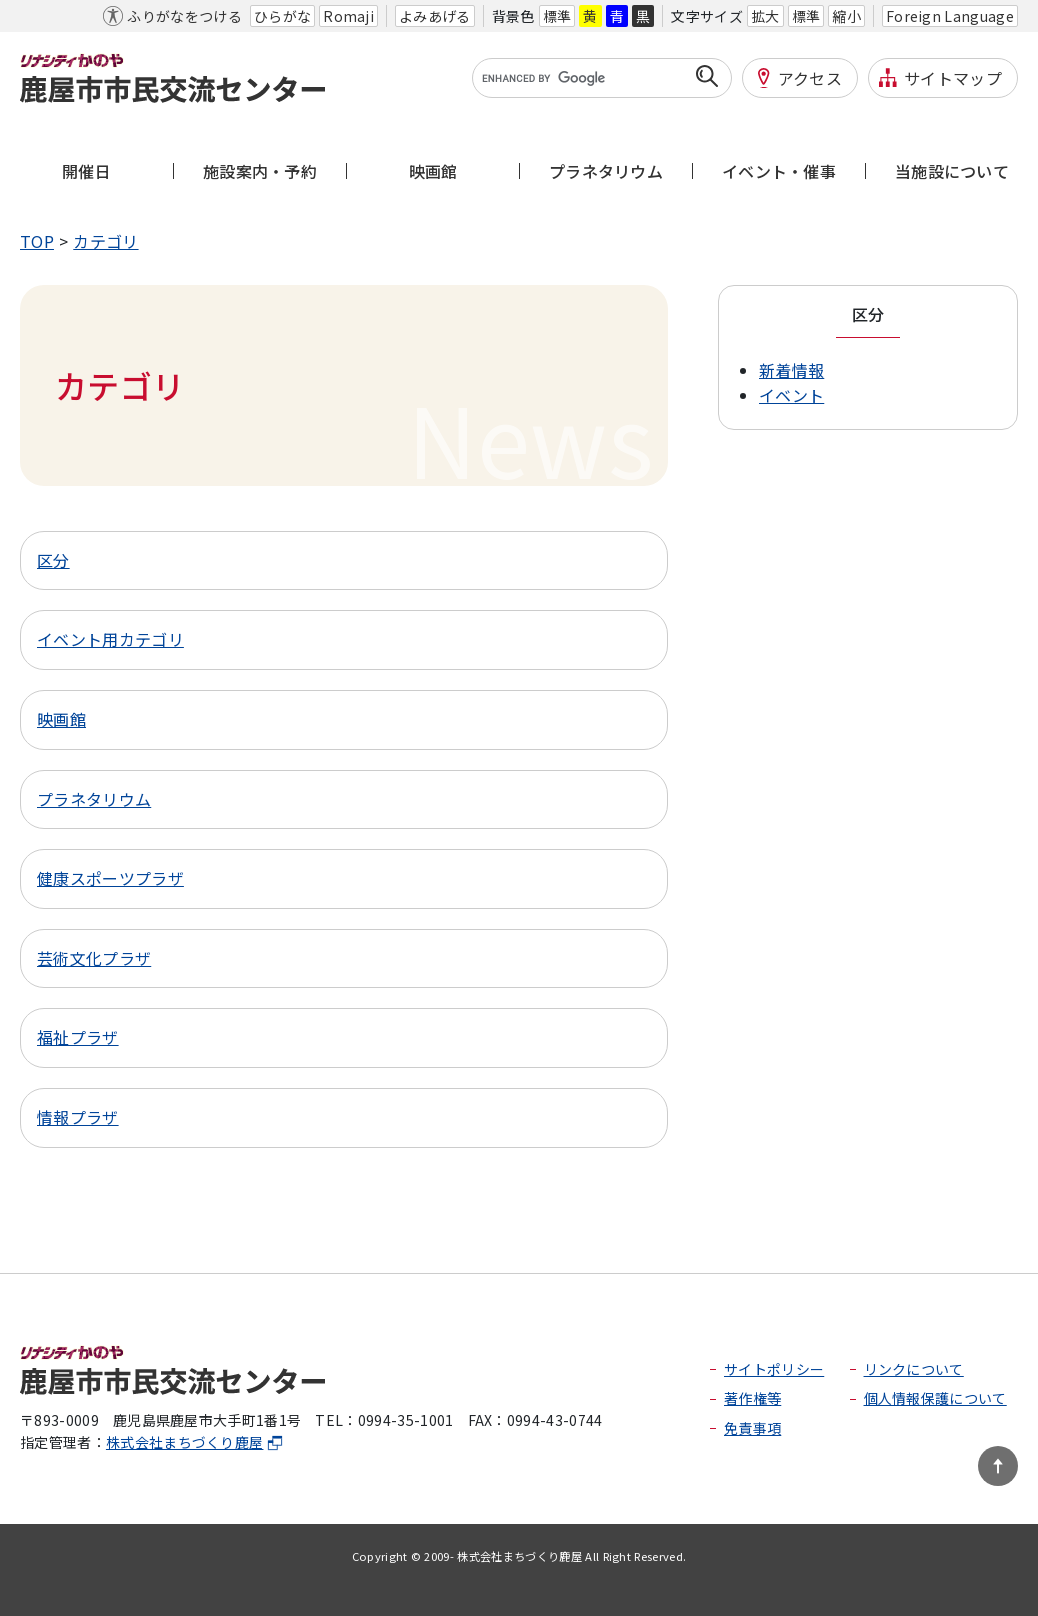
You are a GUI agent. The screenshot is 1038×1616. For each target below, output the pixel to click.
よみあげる (435, 16)
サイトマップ (953, 78)
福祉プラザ (78, 1037)
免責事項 (752, 1428)
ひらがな (282, 16)
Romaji (348, 16)
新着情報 (791, 370)
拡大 (765, 16)
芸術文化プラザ (94, 958)
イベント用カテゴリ (110, 639)
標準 (557, 16)
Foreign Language (950, 16)
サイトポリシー (774, 1369)
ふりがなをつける (184, 16)
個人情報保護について (935, 1398)
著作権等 (752, 1398)
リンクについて (914, 1369)
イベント (791, 395)
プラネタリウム (94, 799)
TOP (37, 241)
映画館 (61, 719)
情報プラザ (78, 1117)
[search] (589, 78)
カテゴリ (105, 241)
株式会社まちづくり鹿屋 (195, 1442)
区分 (53, 560)
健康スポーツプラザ (110, 878)
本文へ (44, 16)
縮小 (846, 16)
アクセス (810, 78)
